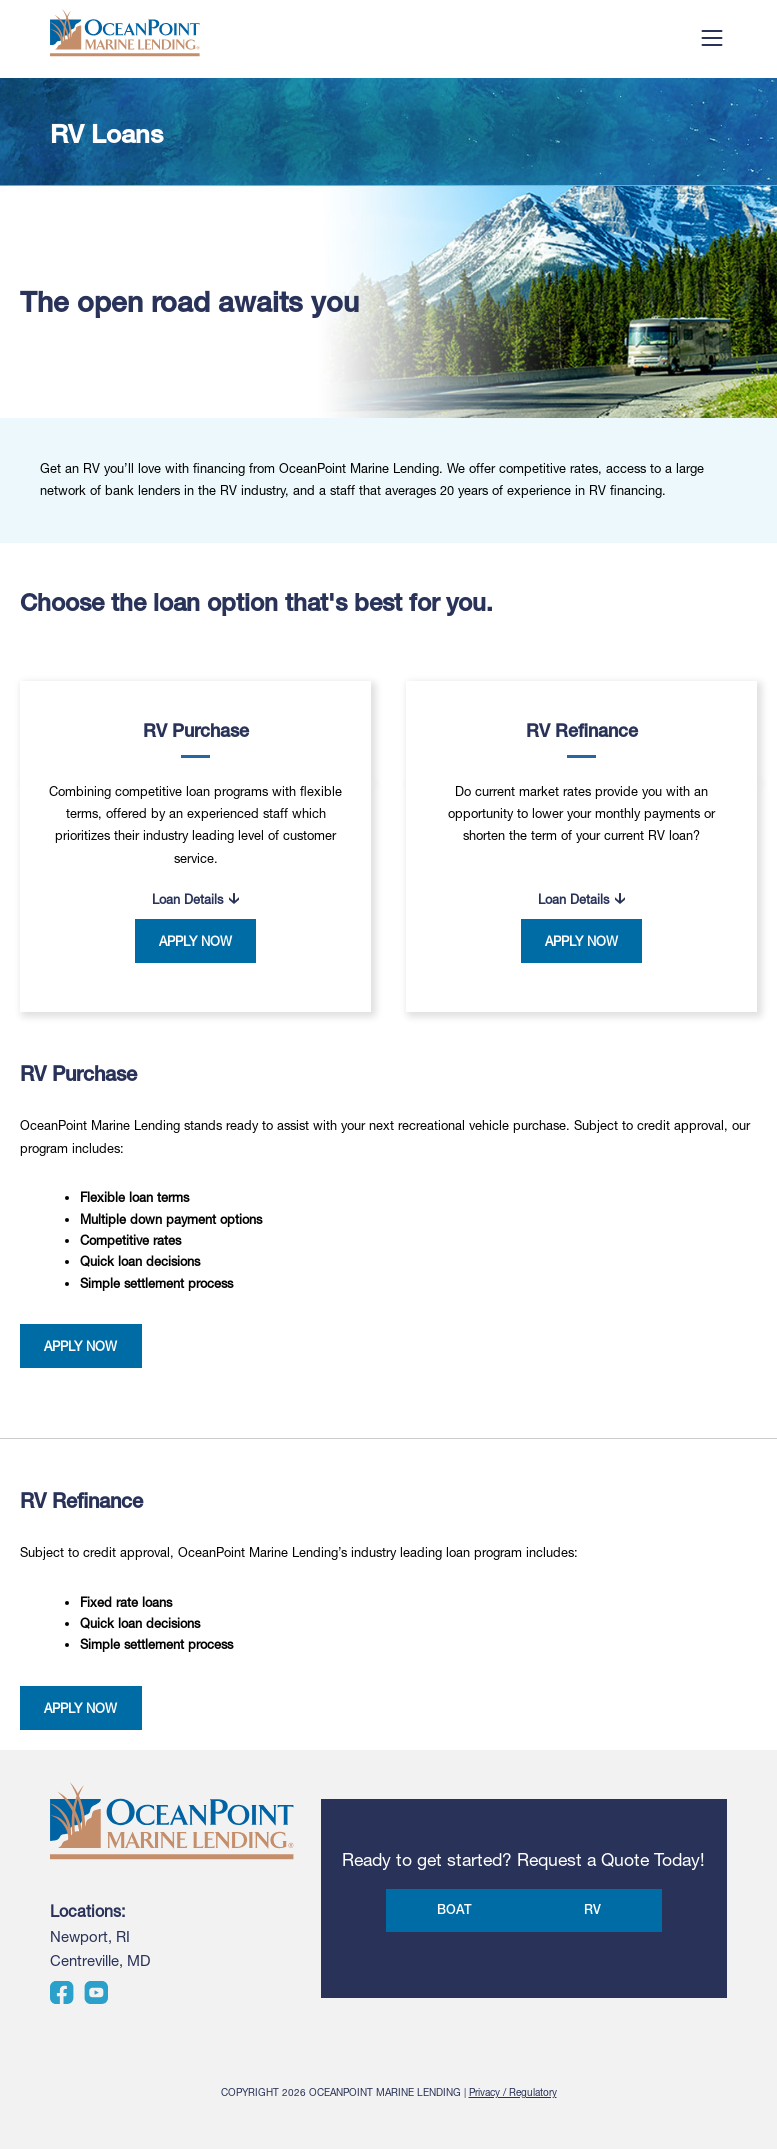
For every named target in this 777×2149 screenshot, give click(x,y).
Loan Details (187, 899)
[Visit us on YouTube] (96, 1999)
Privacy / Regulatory (513, 2092)
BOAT (454, 1909)
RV (592, 1909)
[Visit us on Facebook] (62, 1999)
